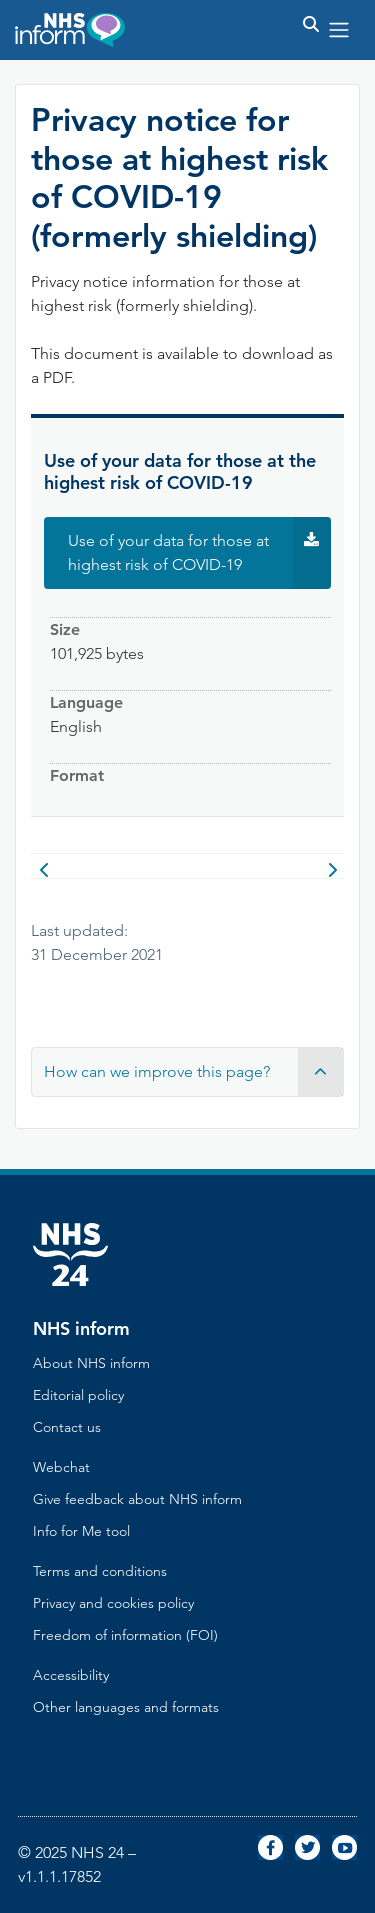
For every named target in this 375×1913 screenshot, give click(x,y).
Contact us (67, 1427)
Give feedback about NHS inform (137, 1499)
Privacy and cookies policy (113, 1603)
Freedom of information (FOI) (125, 1635)
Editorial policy (78, 1395)
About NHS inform (91, 1363)
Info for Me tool (81, 1531)
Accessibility (71, 1675)
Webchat (61, 1467)
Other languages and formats (126, 1707)
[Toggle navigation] (339, 30)
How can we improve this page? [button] (193, 1072)
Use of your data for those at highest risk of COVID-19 (199, 553)
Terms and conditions (100, 1571)
